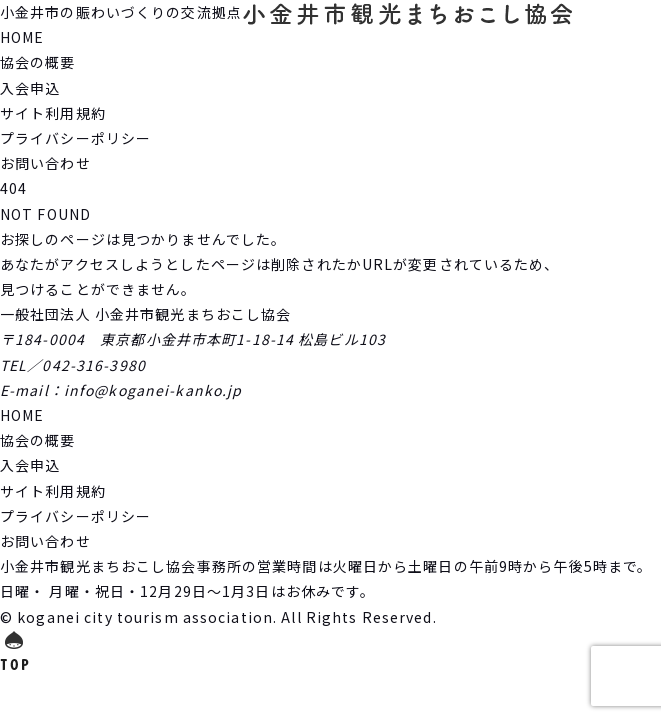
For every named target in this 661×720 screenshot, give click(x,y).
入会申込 (30, 88)
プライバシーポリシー (75, 138)
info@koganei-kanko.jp (153, 390)
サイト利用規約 (53, 113)
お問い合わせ (45, 163)
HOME (22, 37)
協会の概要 (38, 62)
